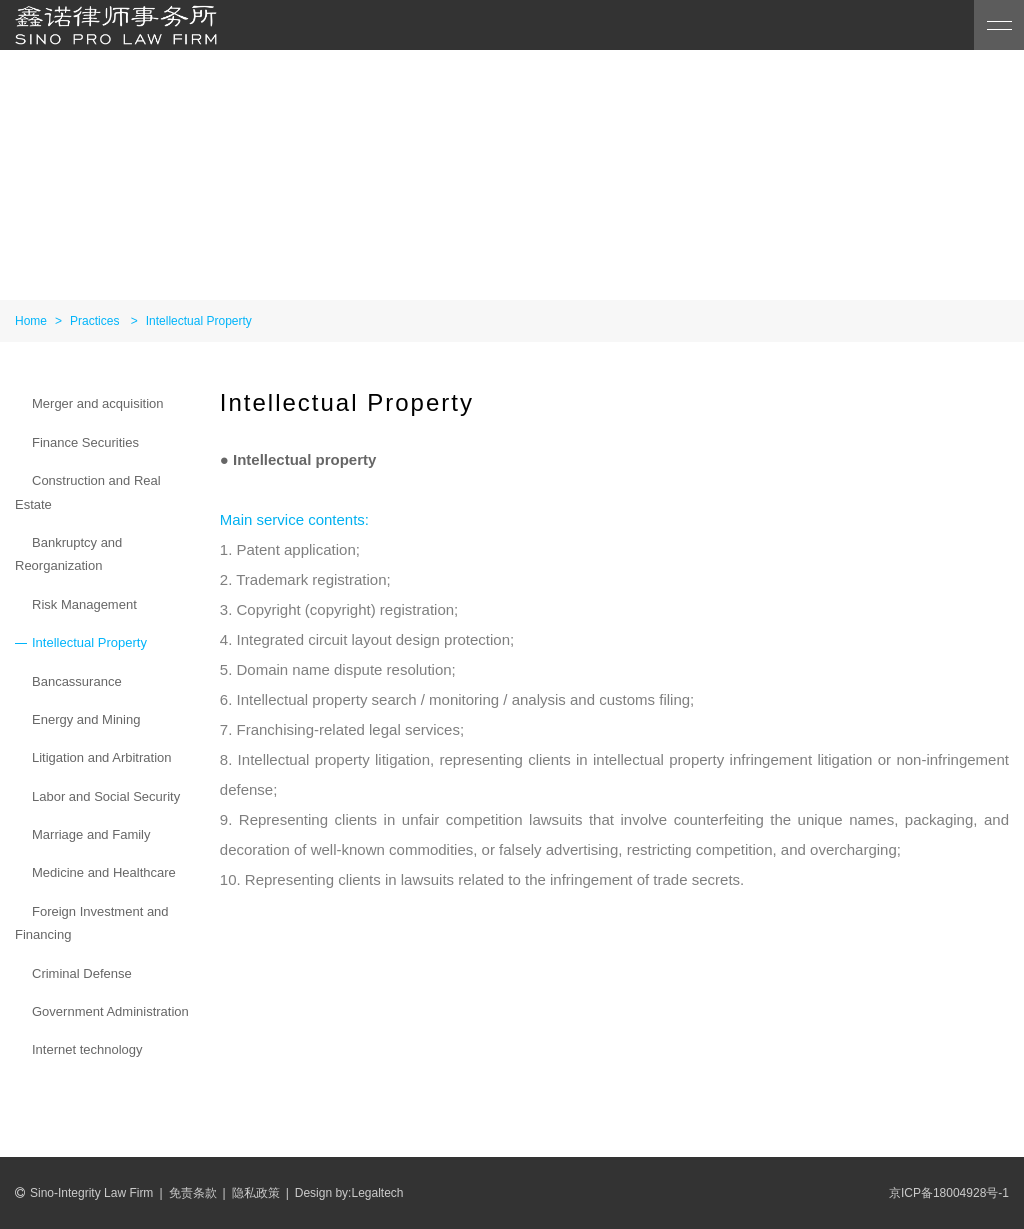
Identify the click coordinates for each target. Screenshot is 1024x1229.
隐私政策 (256, 1193)
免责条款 (193, 1193)
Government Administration (110, 1011)
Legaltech (377, 1193)
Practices (94, 321)
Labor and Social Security (106, 796)
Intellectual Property (199, 321)
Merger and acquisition (98, 403)
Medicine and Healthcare (104, 872)
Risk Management (84, 604)
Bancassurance (77, 681)
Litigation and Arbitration (101, 757)
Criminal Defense (82, 973)
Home (31, 321)
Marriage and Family (91, 834)
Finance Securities (85, 442)
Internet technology (87, 1049)
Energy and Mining (86, 719)
